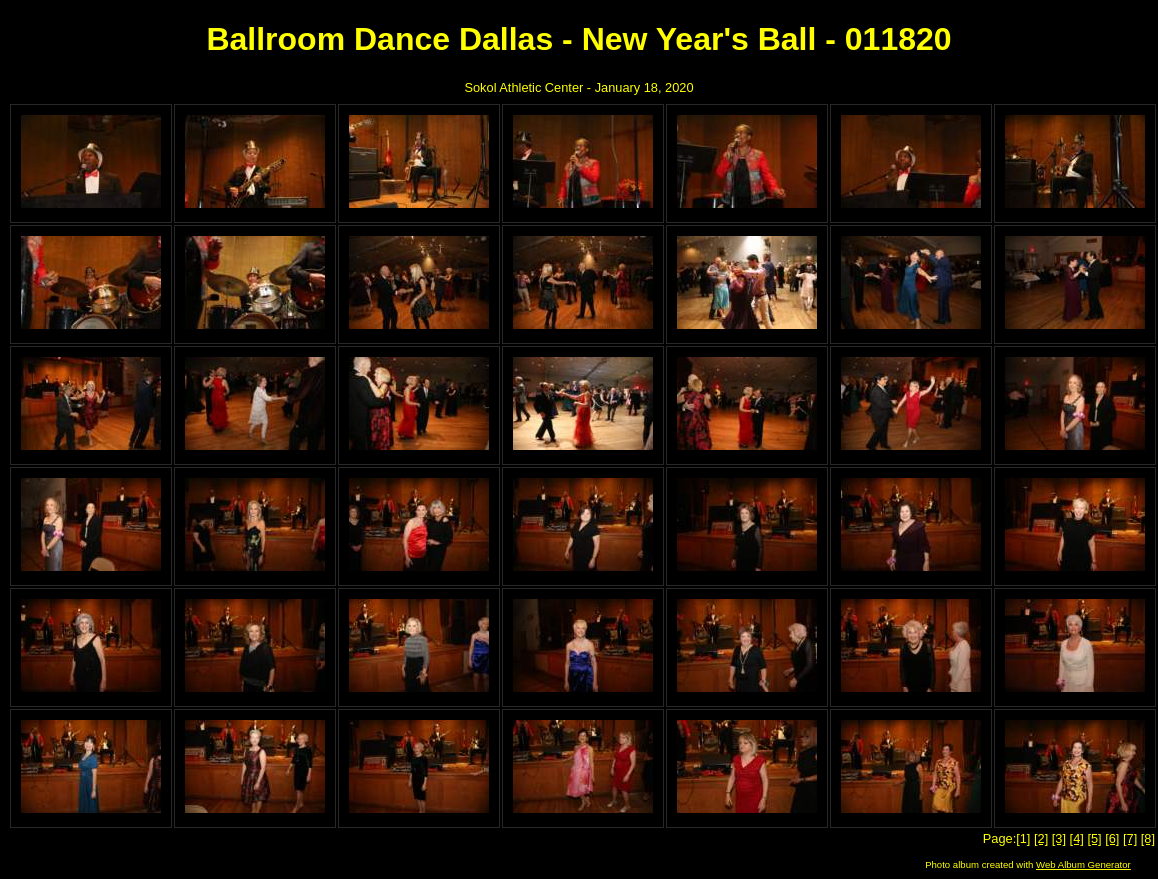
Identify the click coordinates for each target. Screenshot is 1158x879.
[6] (1112, 838)
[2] (1041, 838)
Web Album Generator (1083, 864)
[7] (1130, 838)
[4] (1077, 838)
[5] (1094, 838)
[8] (1148, 838)
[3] (1059, 838)
